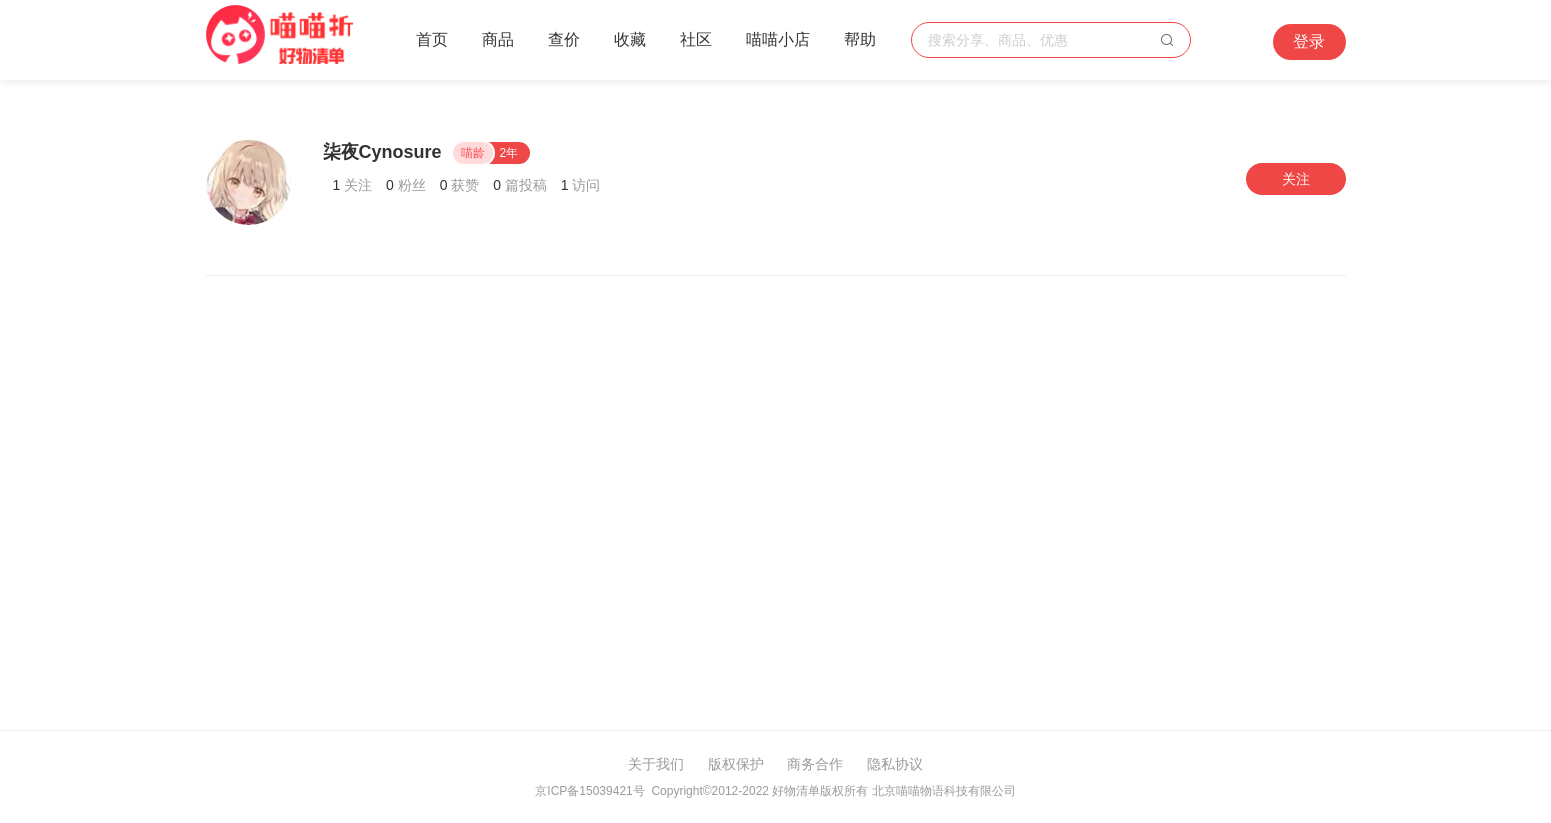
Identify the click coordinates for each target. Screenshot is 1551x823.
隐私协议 (895, 764)
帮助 (860, 39)
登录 (1309, 41)
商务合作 (815, 764)
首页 (432, 39)
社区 (696, 39)
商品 (498, 39)
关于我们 (656, 764)
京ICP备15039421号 (589, 791)
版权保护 (736, 764)
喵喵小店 (778, 39)
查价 (564, 39)
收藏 (630, 39)
